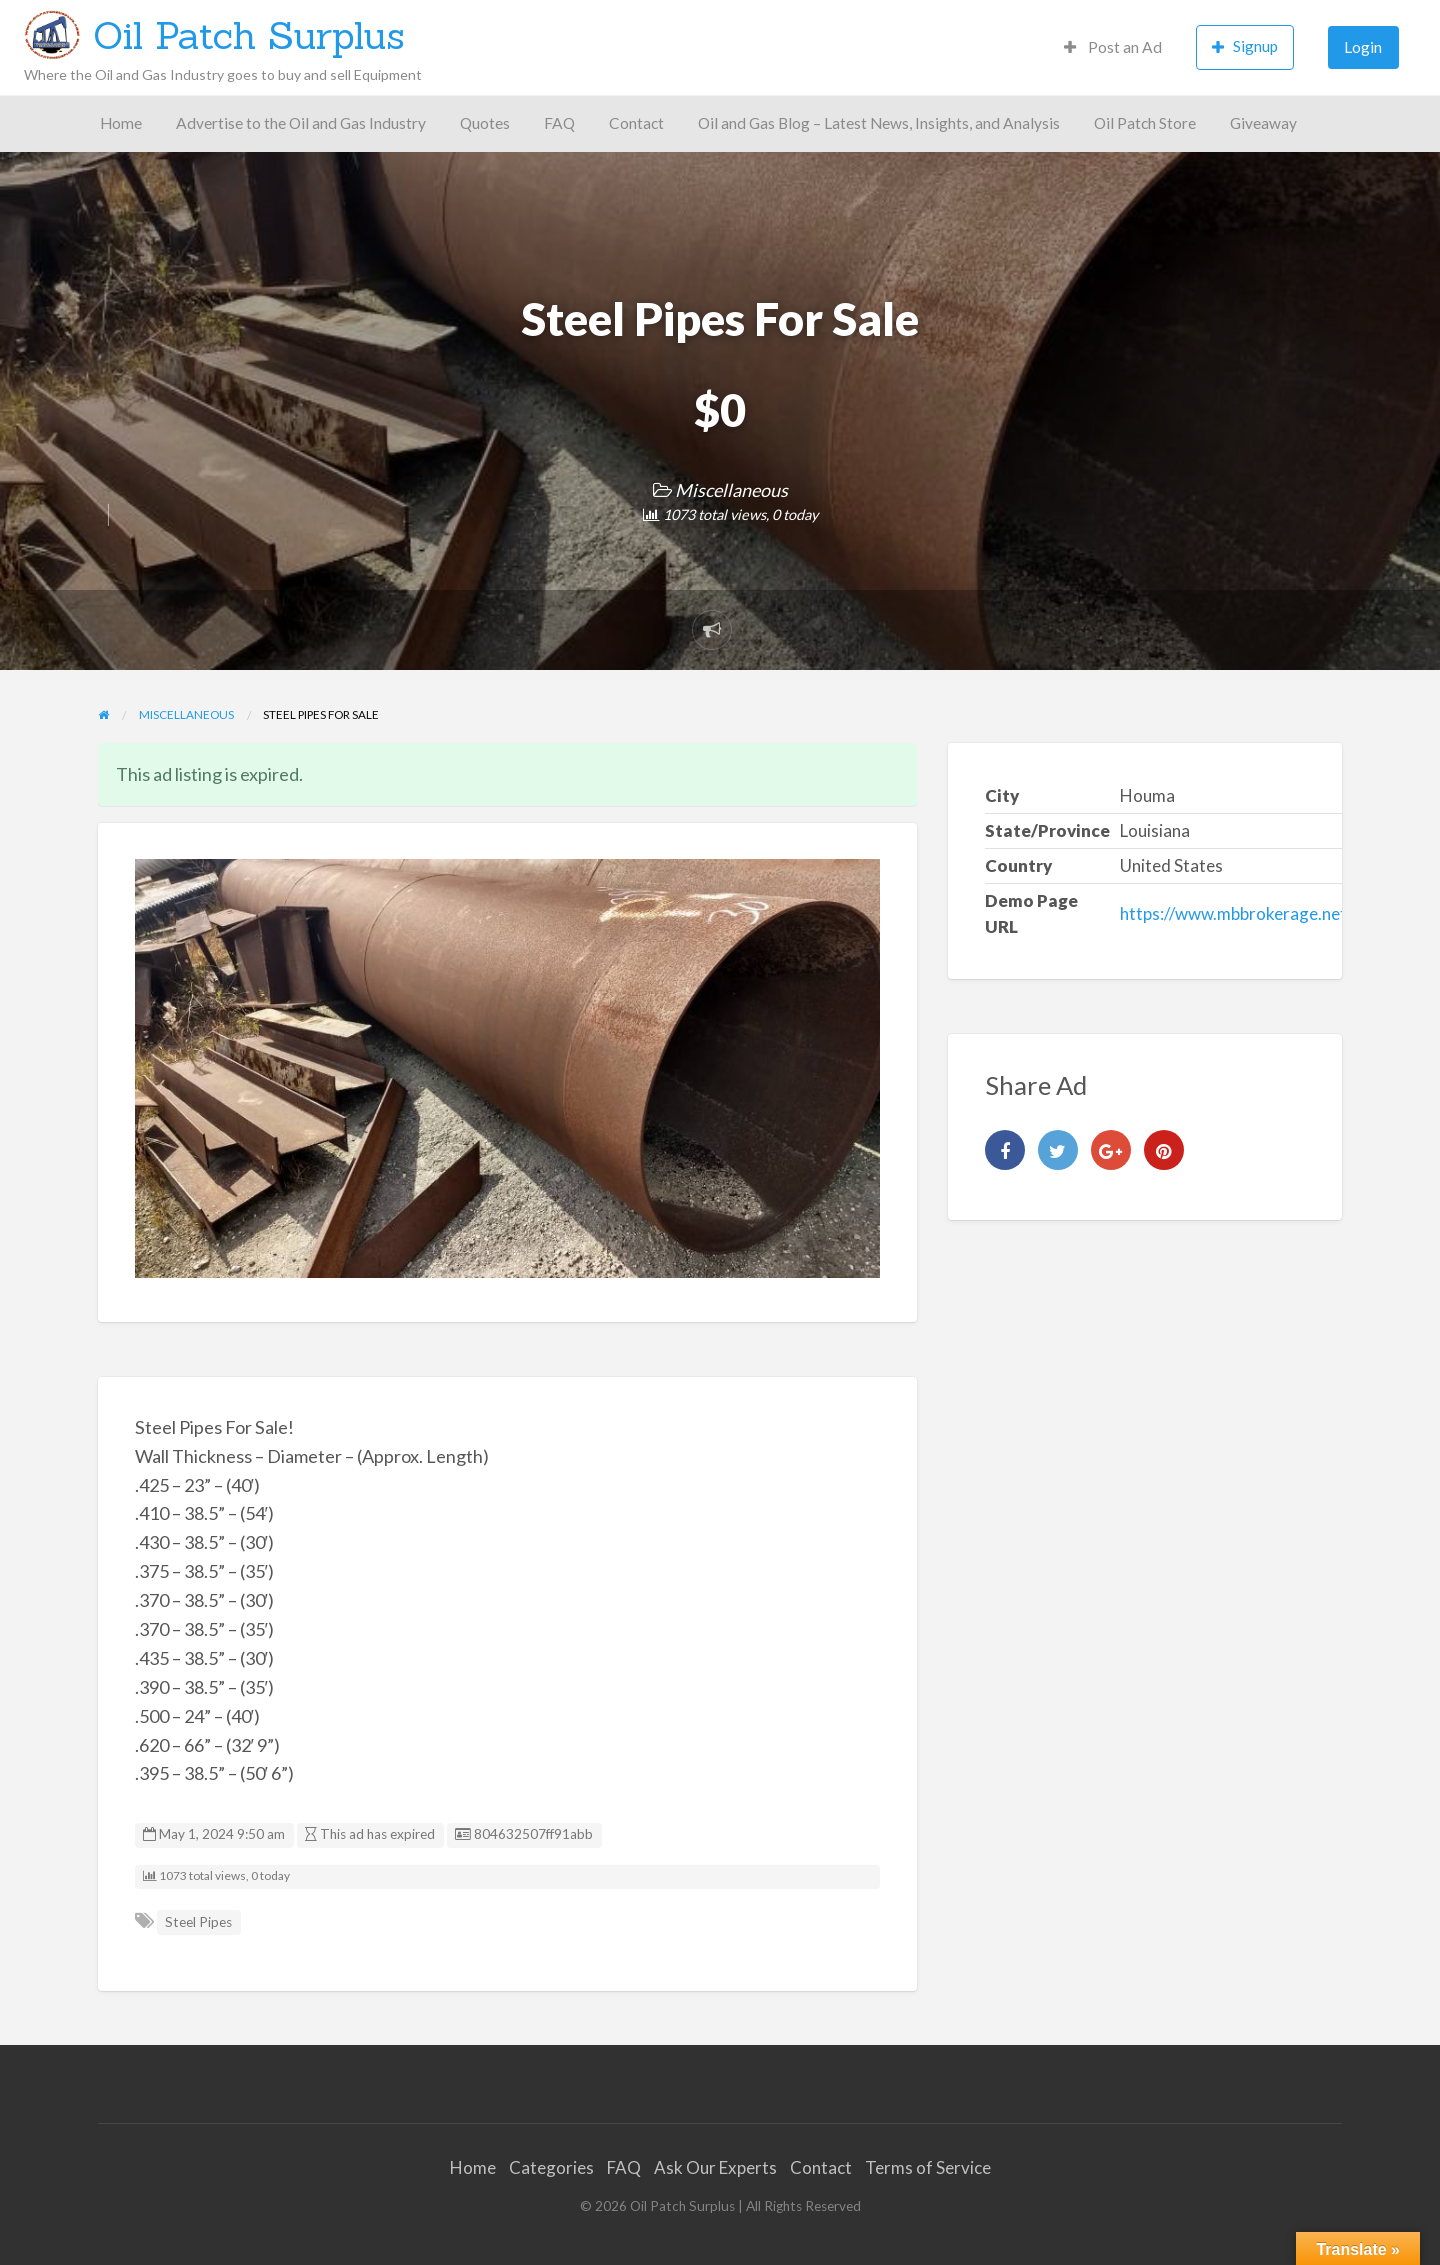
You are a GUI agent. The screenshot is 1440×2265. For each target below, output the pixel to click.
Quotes (485, 123)
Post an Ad (1113, 47)
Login (1363, 47)
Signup (1245, 46)
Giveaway (1263, 123)
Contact (636, 123)
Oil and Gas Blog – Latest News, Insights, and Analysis (879, 123)
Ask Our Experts (715, 2167)
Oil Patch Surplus (249, 35)
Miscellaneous (731, 490)
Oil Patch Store (1145, 123)
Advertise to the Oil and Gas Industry (301, 123)
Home (121, 123)
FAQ (559, 123)
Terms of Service (928, 2167)
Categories (551, 2167)
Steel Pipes (198, 1922)
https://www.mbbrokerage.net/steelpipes (1274, 913)
